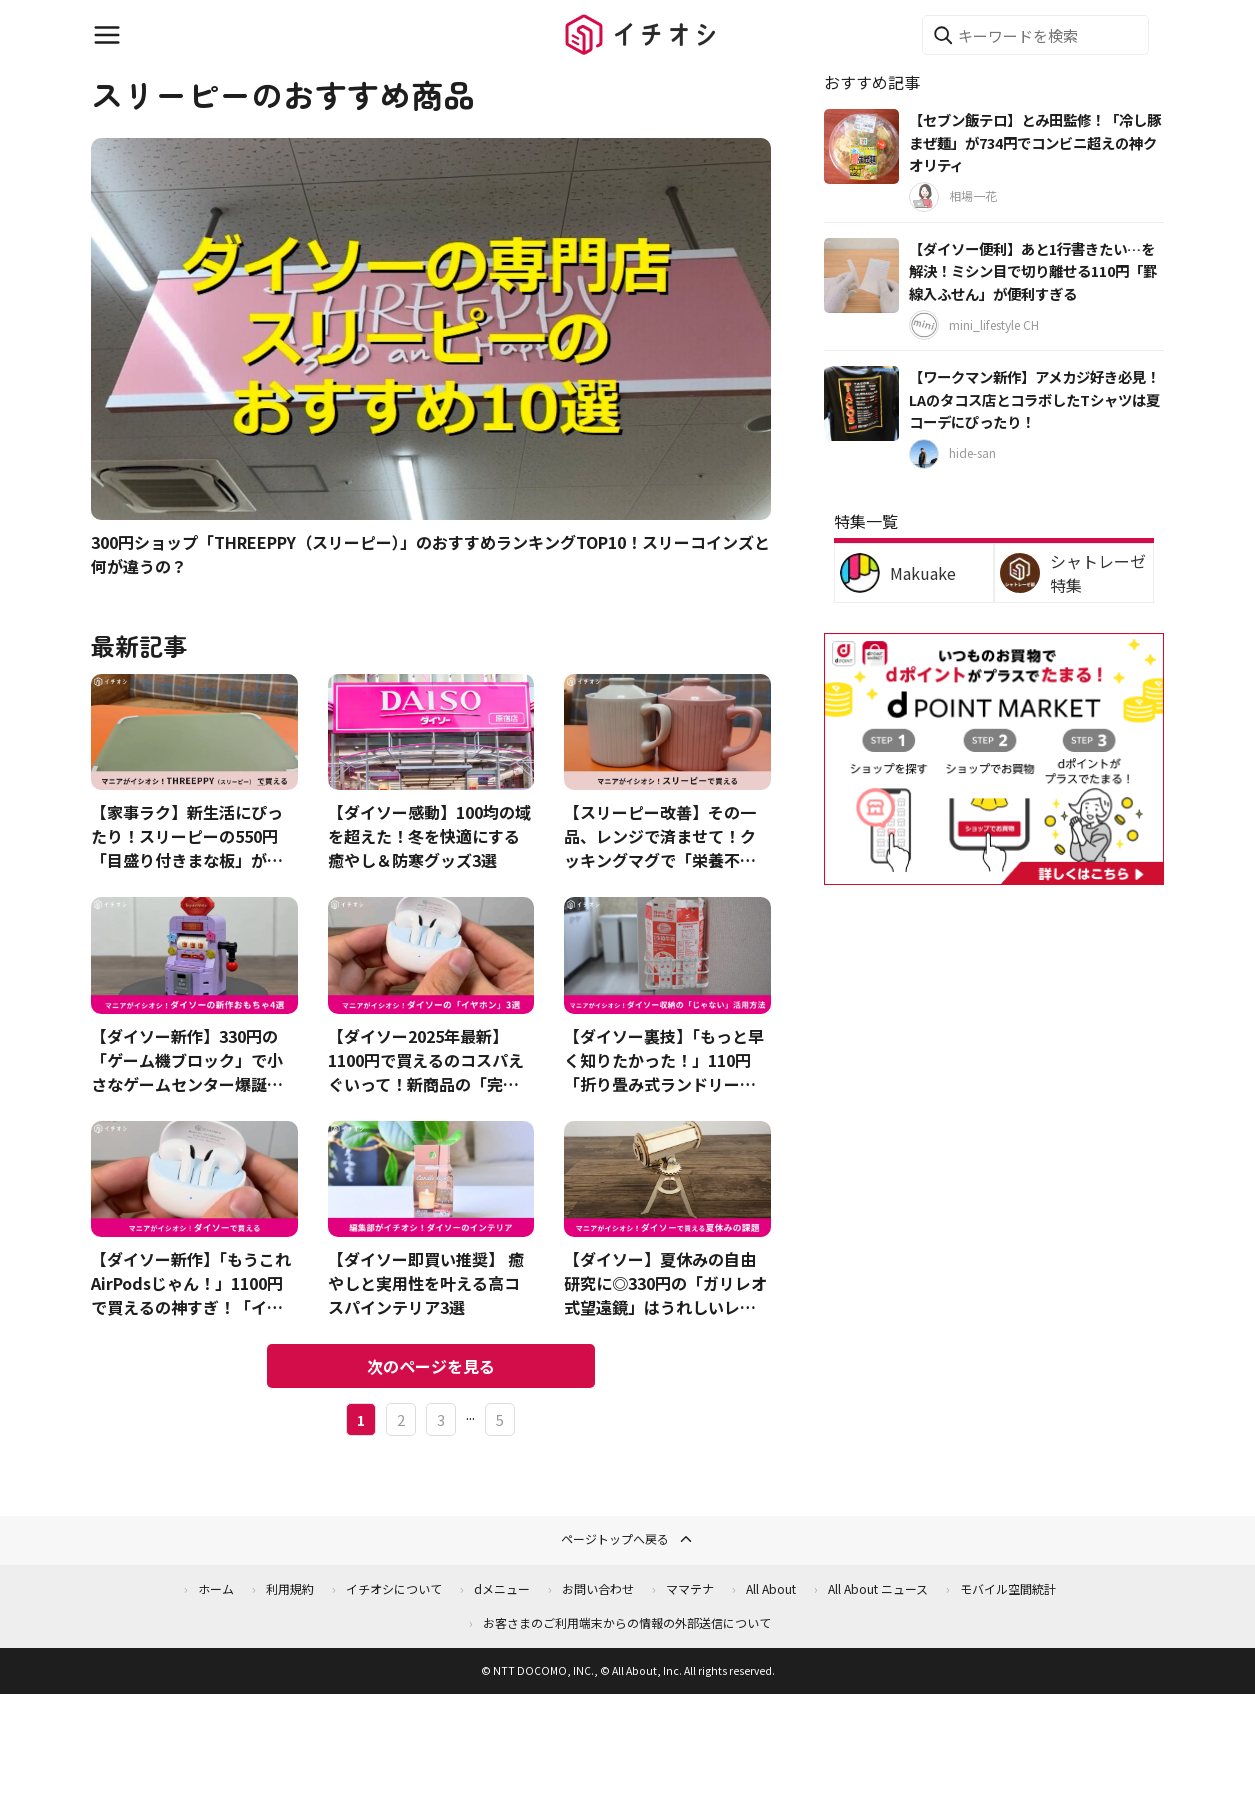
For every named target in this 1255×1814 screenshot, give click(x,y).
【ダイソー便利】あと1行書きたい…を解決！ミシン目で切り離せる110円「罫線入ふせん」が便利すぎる (1033, 271)
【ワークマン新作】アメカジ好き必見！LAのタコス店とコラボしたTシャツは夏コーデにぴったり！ (1034, 399)
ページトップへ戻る (628, 1539)
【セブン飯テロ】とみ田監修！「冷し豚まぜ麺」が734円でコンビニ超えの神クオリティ (1035, 142)
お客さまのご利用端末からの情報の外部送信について (627, 1622)
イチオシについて (394, 1588)
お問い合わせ (598, 1588)
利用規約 (290, 1588)
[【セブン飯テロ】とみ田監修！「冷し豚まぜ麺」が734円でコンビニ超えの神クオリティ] (861, 146)
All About (771, 1588)
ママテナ (690, 1588)
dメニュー (502, 1588)
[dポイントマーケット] (994, 873)
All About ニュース (878, 1588)
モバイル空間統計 (1008, 1588)
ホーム (216, 1588)
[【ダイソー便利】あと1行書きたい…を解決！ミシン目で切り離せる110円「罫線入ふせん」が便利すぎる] (861, 275)
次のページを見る (431, 1366)
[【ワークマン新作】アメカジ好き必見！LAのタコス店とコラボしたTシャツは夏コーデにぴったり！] (861, 403)
